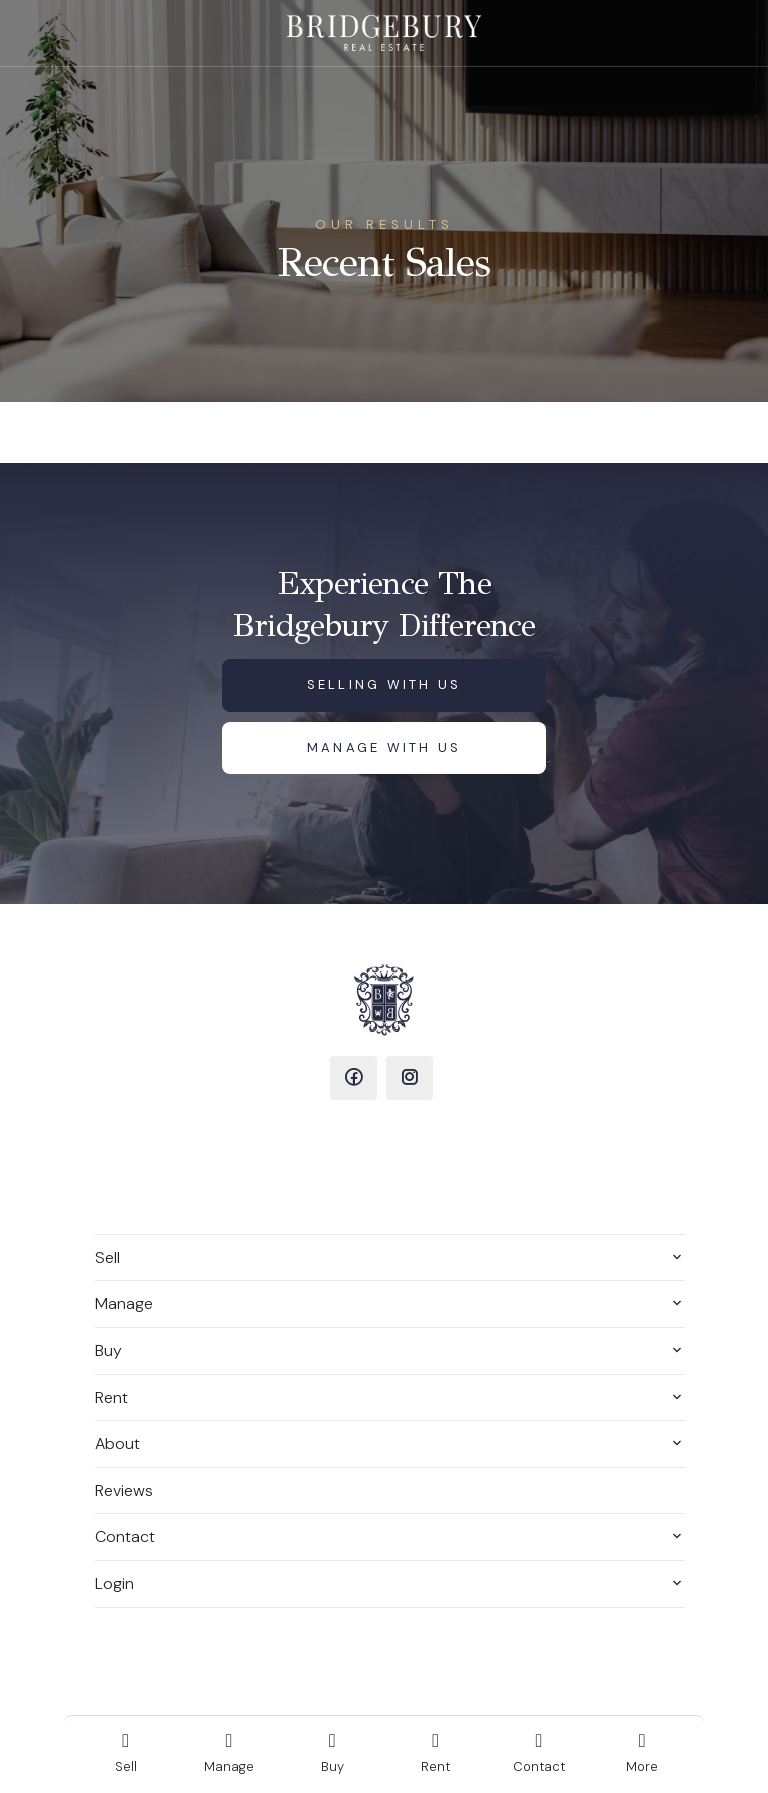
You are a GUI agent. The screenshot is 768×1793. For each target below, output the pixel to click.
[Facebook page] (353, 1078)
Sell (107, 1257)
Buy (108, 1350)
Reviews (124, 1490)
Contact (125, 1536)
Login (114, 1583)
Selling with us (384, 684)
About (117, 1443)
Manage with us (384, 747)
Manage (124, 1303)
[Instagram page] (409, 1078)
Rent (111, 1397)
